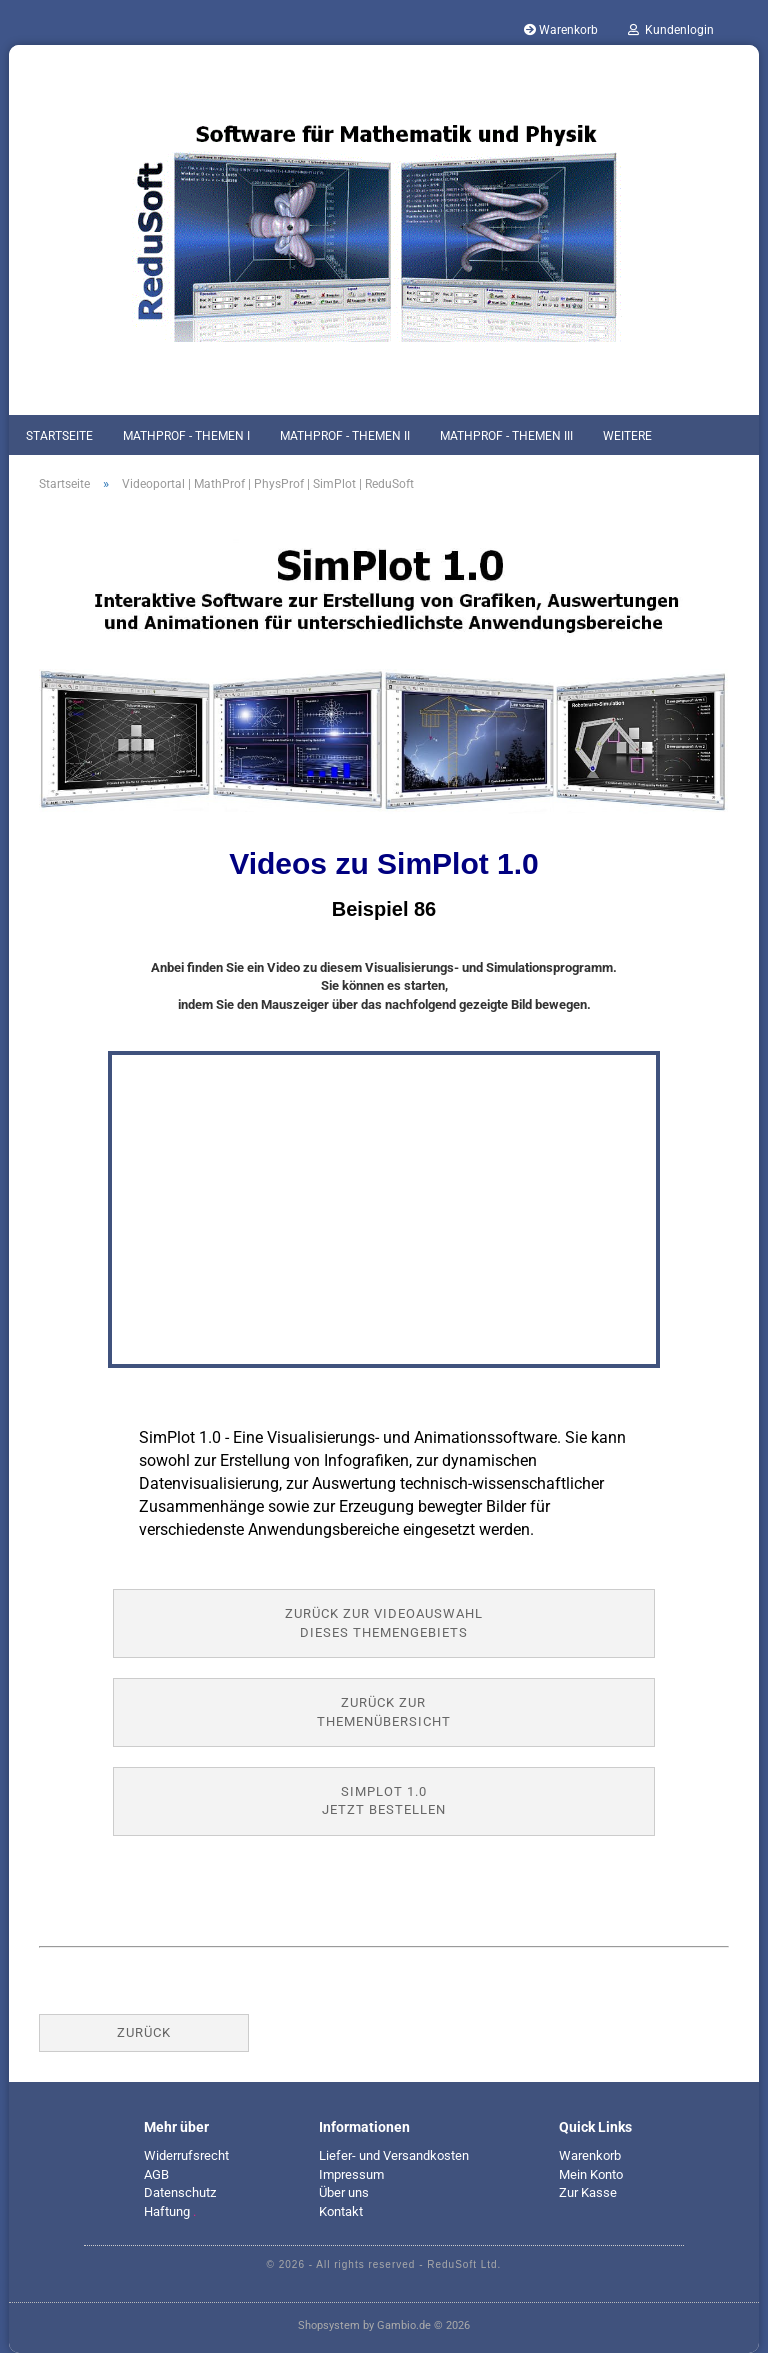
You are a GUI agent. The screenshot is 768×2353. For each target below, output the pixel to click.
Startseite (59, 436)
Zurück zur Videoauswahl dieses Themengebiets (384, 1623)
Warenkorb (561, 30)
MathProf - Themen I (186, 436)
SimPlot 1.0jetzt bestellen (384, 1801)
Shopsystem (329, 2325)
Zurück (144, 2032)
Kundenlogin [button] (671, 30)
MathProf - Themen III (506, 436)
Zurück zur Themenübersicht (384, 1712)
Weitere (627, 436)
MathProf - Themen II (345, 436)
